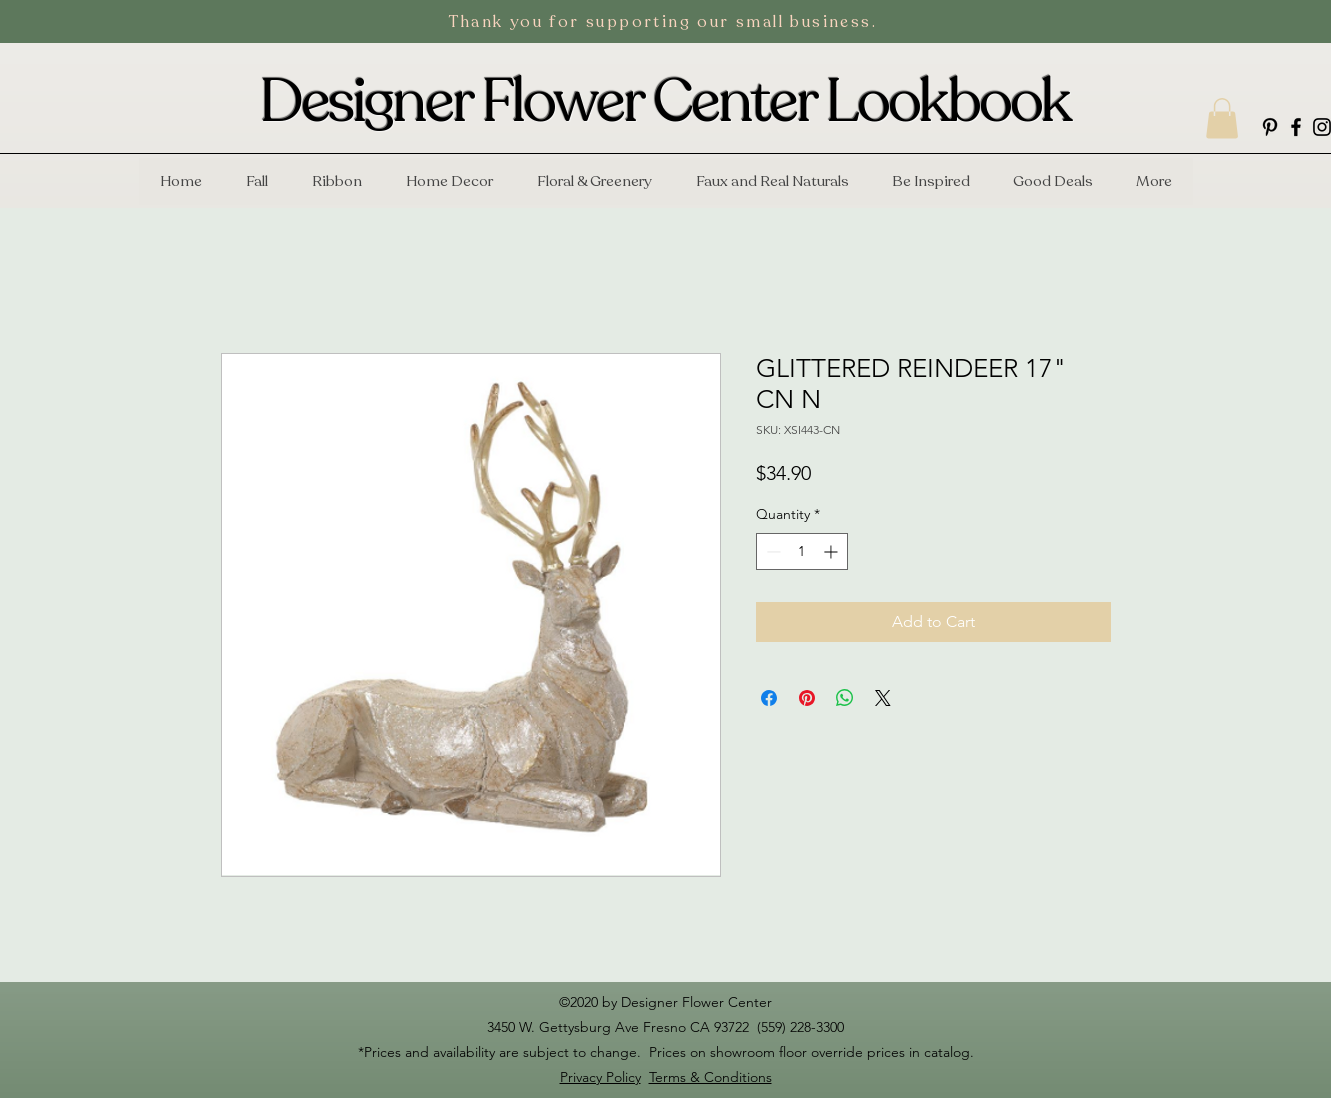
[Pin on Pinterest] (807, 698)
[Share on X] (883, 698)
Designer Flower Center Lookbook (665, 102)
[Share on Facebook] (769, 698)
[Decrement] (771, 551)
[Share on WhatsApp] (845, 698)
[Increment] (832, 551)
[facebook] (1296, 127)
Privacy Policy (600, 1077)
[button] (1222, 118)
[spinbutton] (802, 551)
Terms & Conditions (710, 1077)
